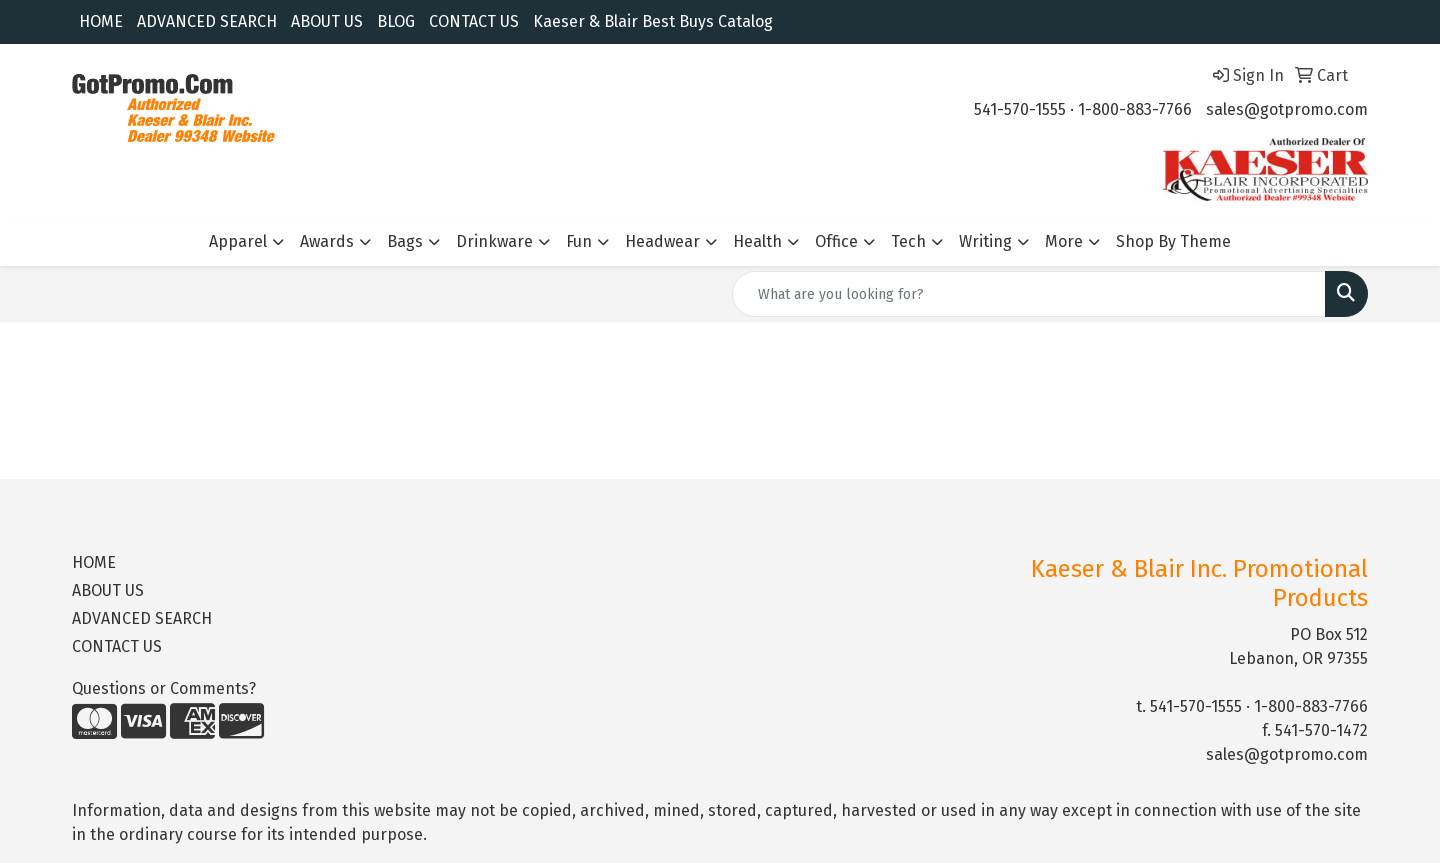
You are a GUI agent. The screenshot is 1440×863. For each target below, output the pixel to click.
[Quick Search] (1029, 294)
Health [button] (757, 241)
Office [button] (836, 241)
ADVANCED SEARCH (207, 21)
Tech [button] (908, 241)
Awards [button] (327, 241)
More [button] (1064, 241)
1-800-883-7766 (1135, 109)
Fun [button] (579, 241)
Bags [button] (405, 241)
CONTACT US (474, 21)
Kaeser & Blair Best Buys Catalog (653, 21)
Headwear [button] (662, 241)
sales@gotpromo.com (1287, 109)
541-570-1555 (1020, 109)
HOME (101, 21)
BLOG (396, 21)
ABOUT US (327, 21)
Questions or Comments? (164, 688)
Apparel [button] (238, 241)
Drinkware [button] (494, 241)
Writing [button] (985, 241)
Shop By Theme (1173, 241)
